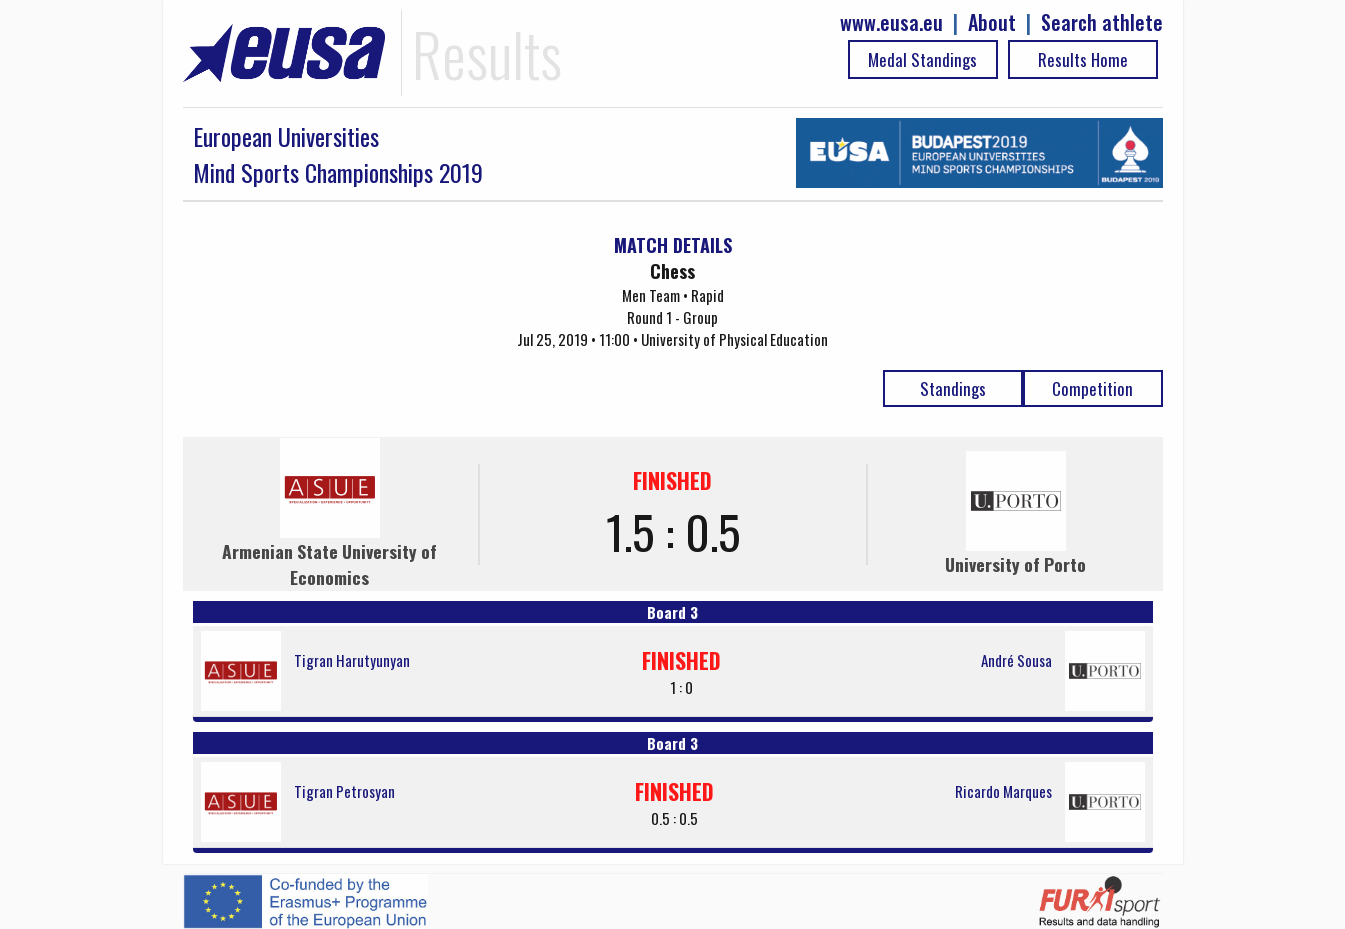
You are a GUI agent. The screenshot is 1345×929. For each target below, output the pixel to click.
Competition (1092, 388)
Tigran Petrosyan (344, 791)
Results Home (1083, 59)
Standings (953, 388)
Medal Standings (922, 59)
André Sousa (1016, 660)
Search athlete (1102, 22)
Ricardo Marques (1003, 791)
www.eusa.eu (891, 22)
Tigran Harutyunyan (352, 660)
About (992, 22)
